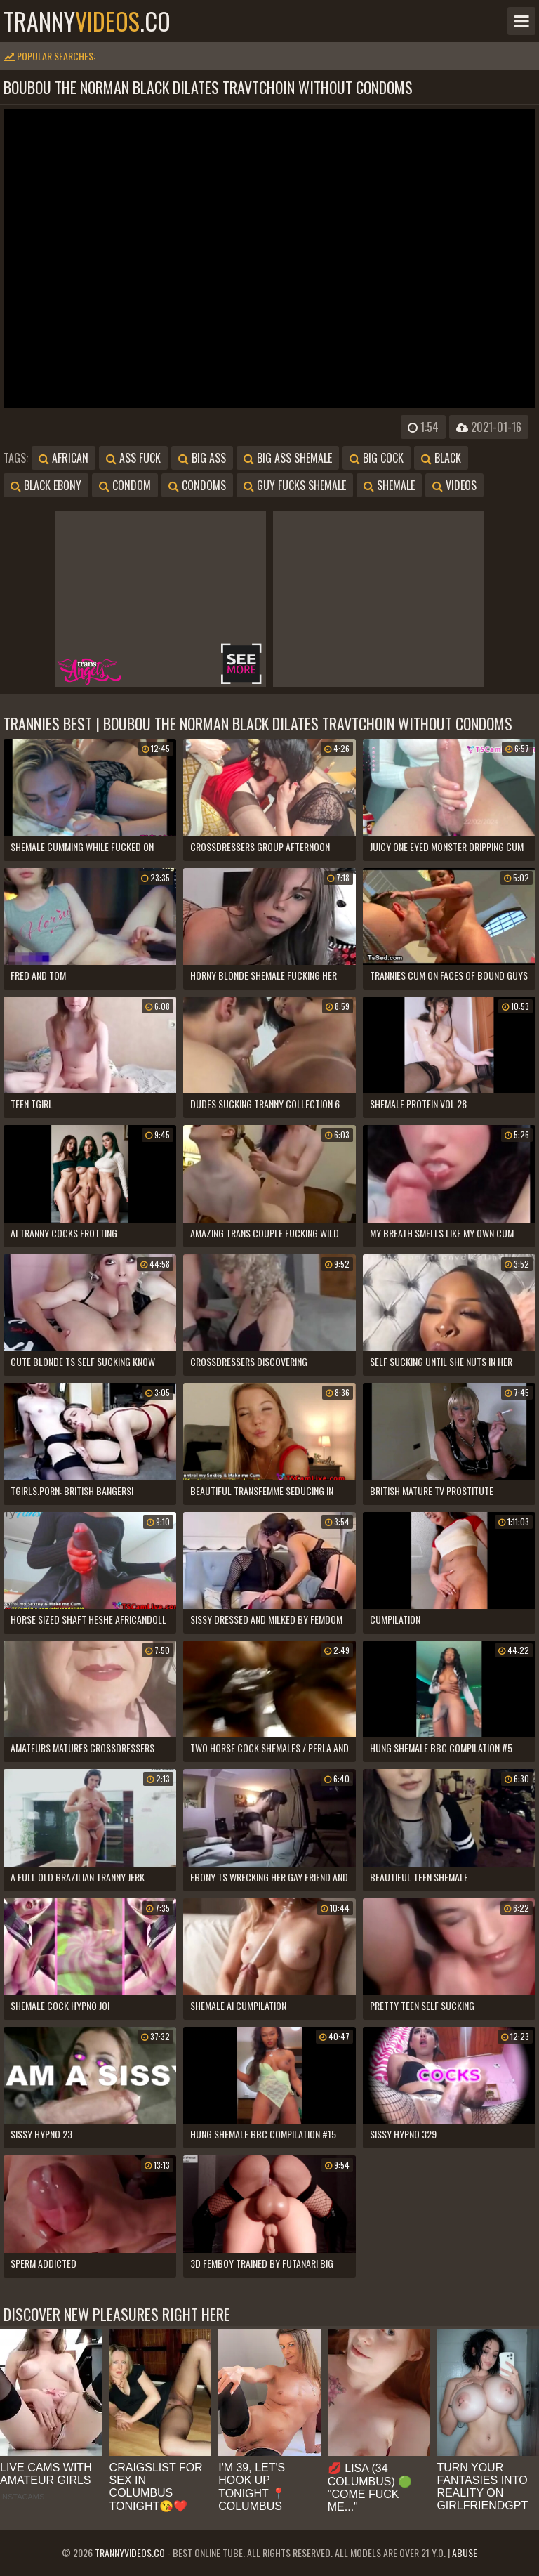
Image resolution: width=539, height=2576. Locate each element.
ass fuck (133, 457)
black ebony (46, 485)
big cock (377, 457)
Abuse (464, 2552)
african (63, 457)
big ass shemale (288, 457)
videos (454, 485)
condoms (197, 485)
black (441, 457)
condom (125, 485)
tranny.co (87, 21)
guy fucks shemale (295, 485)
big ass (202, 457)
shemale (389, 485)
